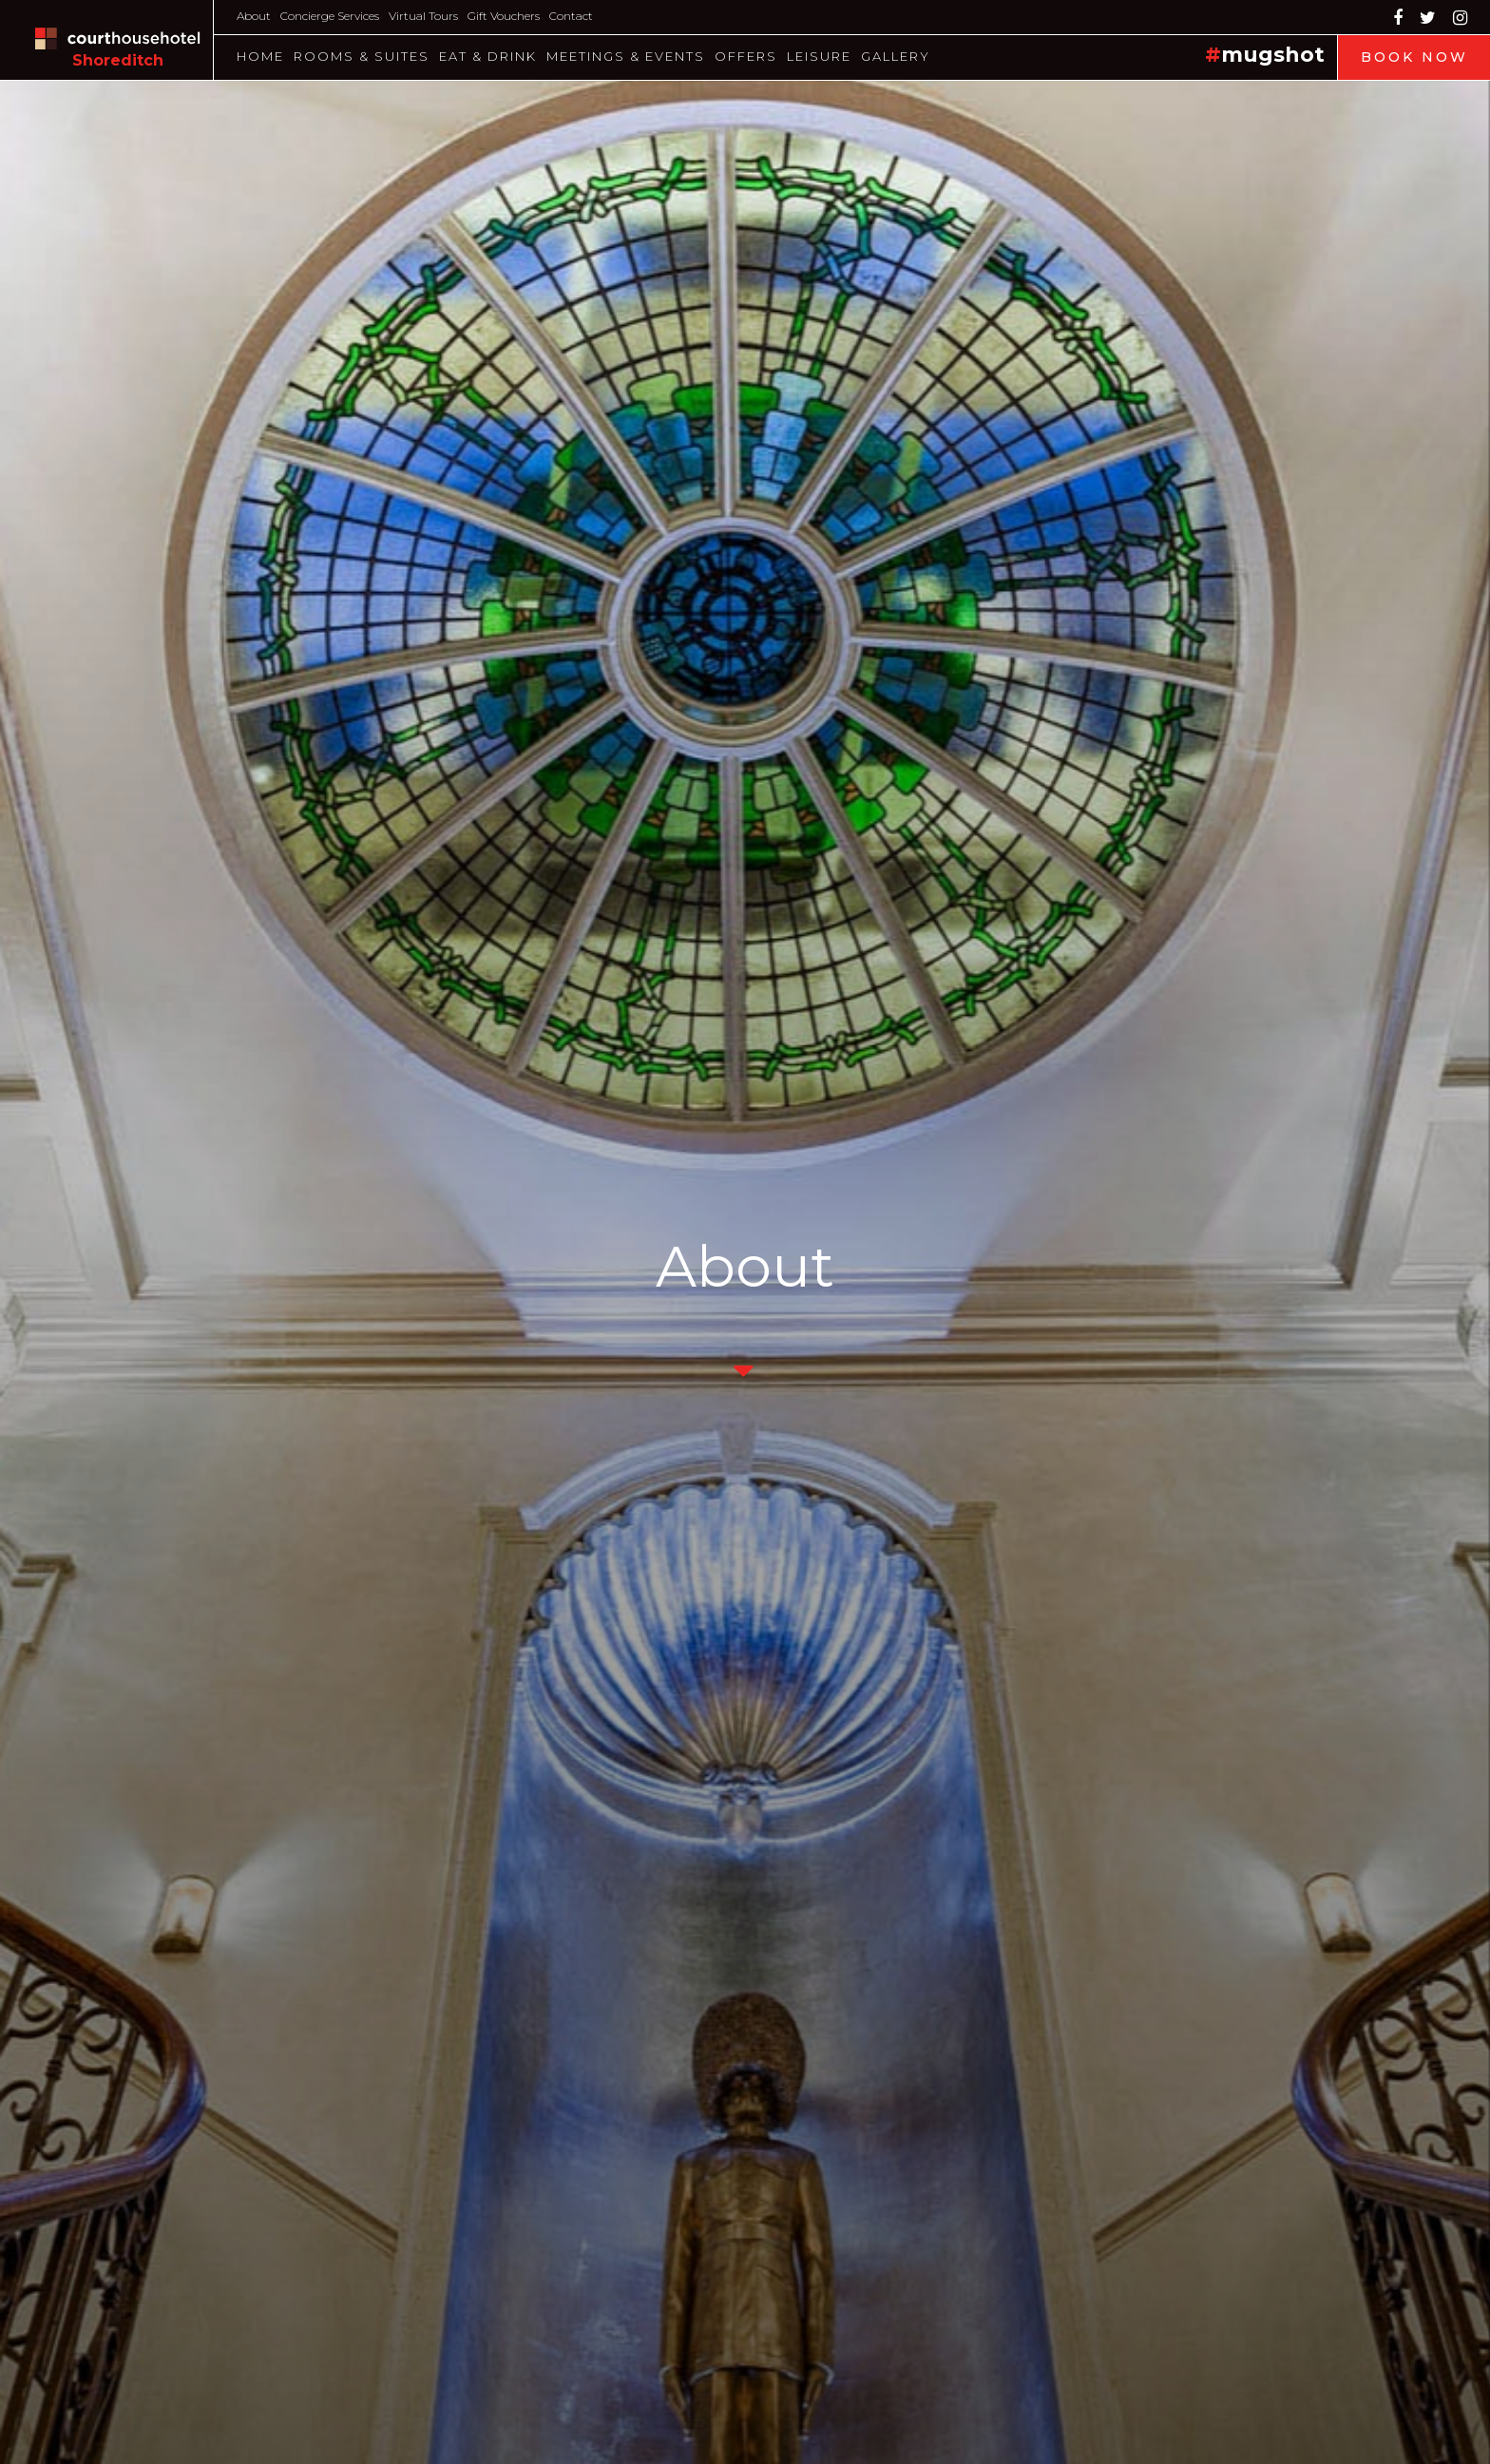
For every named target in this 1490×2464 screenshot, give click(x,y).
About (254, 16)
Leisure (819, 56)
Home (260, 56)
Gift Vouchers (504, 16)
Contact (571, 16)
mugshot (1273, 54)
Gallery (895, 56)
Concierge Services (329, 16)
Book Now (1414, 57)
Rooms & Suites (362, 56)
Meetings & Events (625, 56)
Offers (746, 56)
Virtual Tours (423, 16)
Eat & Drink (488, 56)
